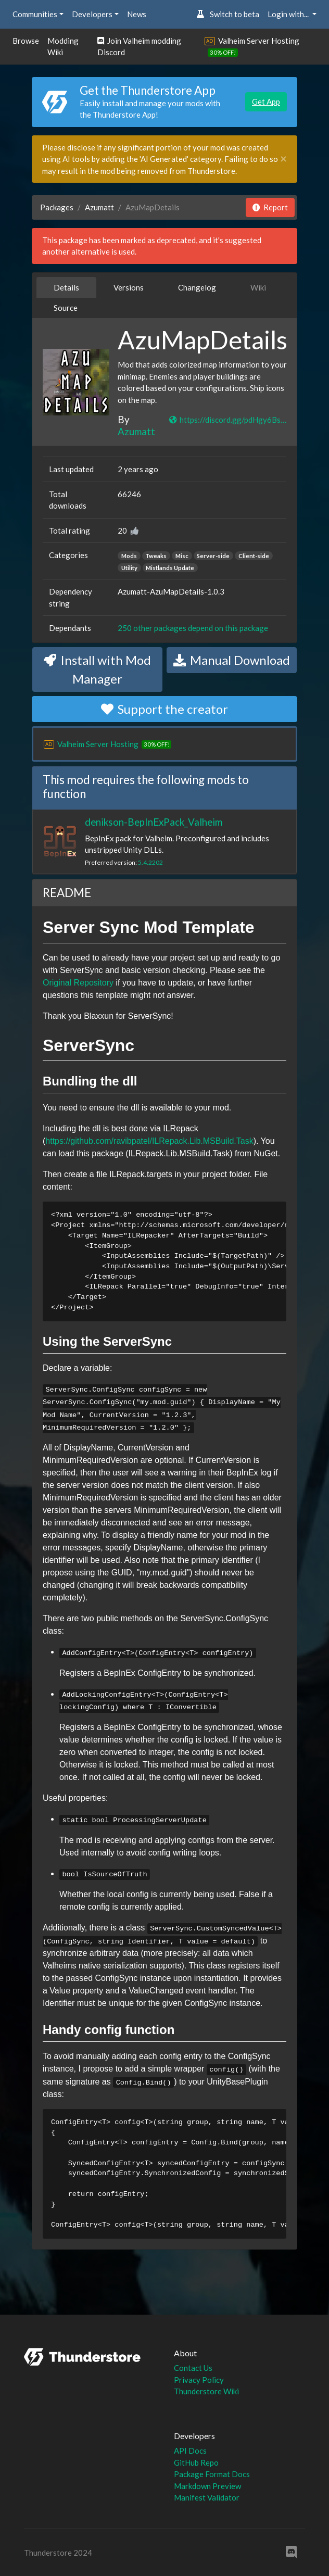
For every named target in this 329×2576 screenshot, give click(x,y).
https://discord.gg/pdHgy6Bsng (227, 419)
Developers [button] (92, 14)
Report (270, 207)
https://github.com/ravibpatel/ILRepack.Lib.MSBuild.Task (149, 1141)
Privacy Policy (199, 2379)
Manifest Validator (206, 2497)
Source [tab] (66, 307)
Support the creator (164, 708)
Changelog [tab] (197, 287)
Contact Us (193, 2367)
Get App (266, 101)
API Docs (190, 2450)
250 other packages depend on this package (193, 628)
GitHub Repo (196, 2462)
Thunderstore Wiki (206, 2391)
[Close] (283, 159)
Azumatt (99, 207)
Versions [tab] (128, 287)
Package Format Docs (212, 2474)
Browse (25, 40)
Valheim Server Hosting (258, 40)
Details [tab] (66, 287)
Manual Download (231, 659)
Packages (56, 207)
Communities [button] (34, 14)
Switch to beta (227, 14)
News (136, 14)
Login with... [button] (289, 14)
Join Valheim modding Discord (139, 46)
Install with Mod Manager (97, 669)
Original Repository (78, 982)
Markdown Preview (207, 2486)
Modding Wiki (63, 46)
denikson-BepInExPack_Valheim (153, 822)
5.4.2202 (150, 862)
